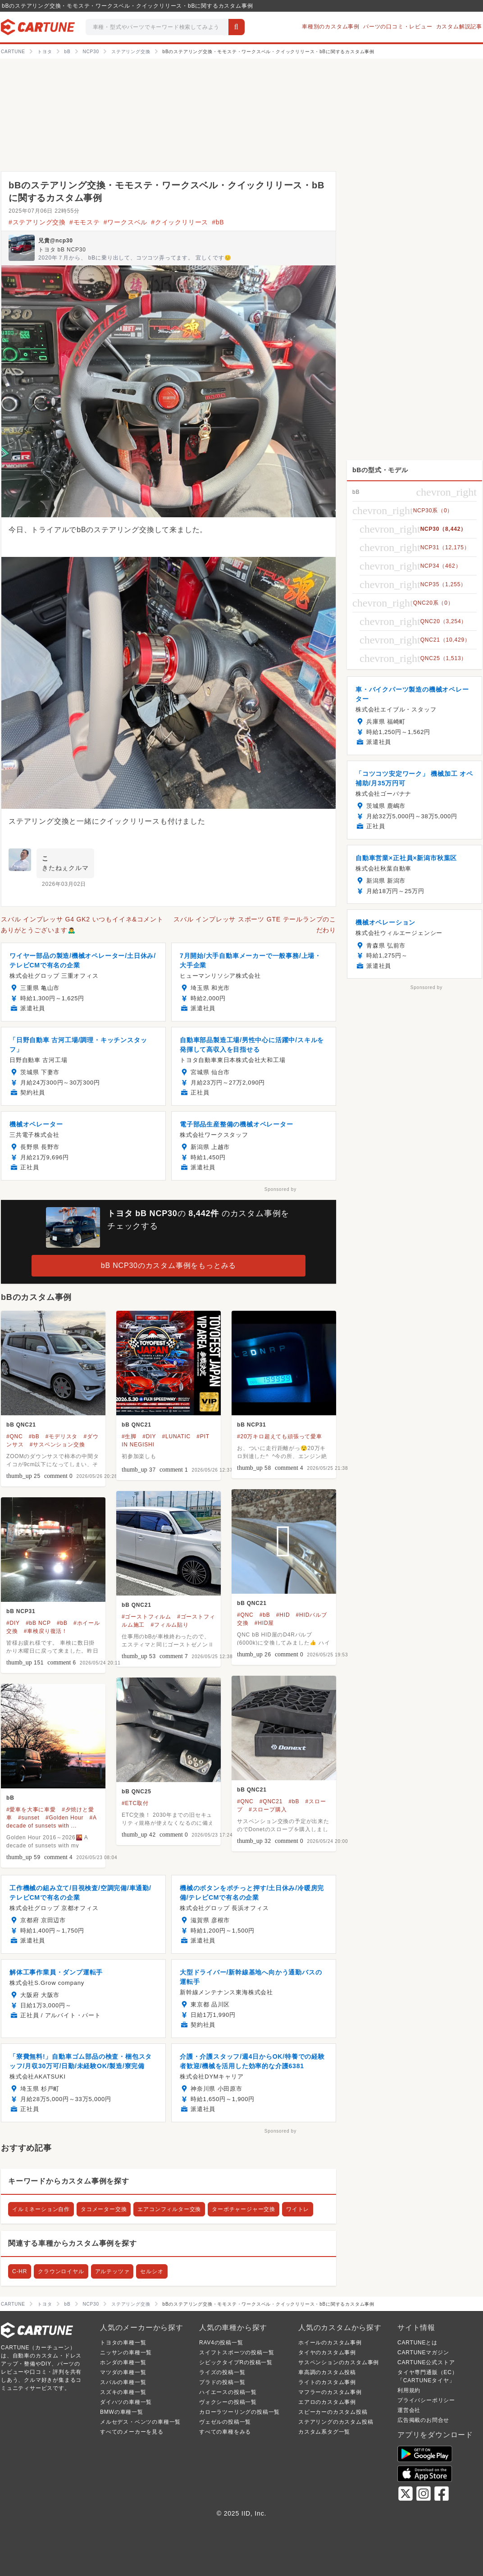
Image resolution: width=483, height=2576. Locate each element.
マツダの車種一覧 (123, 2372)
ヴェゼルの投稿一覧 (225, 2422)
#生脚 (129, 1436)
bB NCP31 (251, 1425)
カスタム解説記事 (459, 26)
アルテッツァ (112, 2271)
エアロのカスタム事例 (327, 2402)
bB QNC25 (136, 1791)
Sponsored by (280, 1189)
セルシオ (151, 2271)
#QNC (14, 1436)
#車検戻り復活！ (46, 1631)
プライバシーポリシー (426, 2400)
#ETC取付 (135, 1803)
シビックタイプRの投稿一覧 (236, 2362)
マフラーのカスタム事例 (330, 2392)
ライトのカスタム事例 (327, 2382)
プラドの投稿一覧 (222, 2382)
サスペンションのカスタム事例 (338, 2362)
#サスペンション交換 (57, 1444)
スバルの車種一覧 (123, 2382)
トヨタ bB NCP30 (62, 249)
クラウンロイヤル (61, 2271)
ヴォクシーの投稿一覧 (228, 2402)
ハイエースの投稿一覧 (228, 2392)
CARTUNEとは (417, 2342)
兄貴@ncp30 (55, 240)
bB (10, 1798)
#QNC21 (271, 1801)
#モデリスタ (61, 1436)
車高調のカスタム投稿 (327, 2372)
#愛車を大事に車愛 (31, 1809)
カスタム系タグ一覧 (324, 2432)
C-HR (19, 2271)
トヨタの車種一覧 (123, 2342)
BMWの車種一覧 (121, 2412)
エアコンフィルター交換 (169, 2209)
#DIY (149, 1436)
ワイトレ (297, 2209)
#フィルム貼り (169, 1625)
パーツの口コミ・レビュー (398, 26)
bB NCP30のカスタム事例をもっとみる (168, 1265)
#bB (218, 222)
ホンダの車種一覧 (123, 2362)
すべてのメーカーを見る (132, 2432)
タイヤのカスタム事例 (327, 2352)
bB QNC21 (21, 1425)
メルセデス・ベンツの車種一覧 (140, 2422)
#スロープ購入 (268, 1809)
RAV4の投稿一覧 (221, 2342)
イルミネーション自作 (41, 2209)
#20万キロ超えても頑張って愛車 (279, 1436)
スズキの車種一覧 (123, 2392)
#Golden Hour (64, 1818)
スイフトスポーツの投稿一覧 (236, 2352)
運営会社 (408, 2410)
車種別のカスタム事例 (331, 26)
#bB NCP (38, 1623)
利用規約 (408, 2390)
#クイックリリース (179, 222)
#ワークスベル (125, 222)
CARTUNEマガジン (423, 2352)
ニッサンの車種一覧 (126, 2352)
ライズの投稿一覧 (222, 2372)
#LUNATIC (176, 1436)
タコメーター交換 (104, 2209)
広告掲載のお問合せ (423, 2420)
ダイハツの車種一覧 (126, 2402)
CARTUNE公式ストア (426, 2362)
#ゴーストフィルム (146, 1617)
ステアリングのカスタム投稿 (335, 2422)
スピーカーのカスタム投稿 (333, 2412)
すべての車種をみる (225, 2432)
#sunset (29, 1818)
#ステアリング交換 (37, 222)
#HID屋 (264, 1623)
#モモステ (84, 222)
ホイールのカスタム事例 (330, 2342)
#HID (283, 1615)
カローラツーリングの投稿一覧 (239, 2412)
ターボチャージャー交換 (243, 2209)
